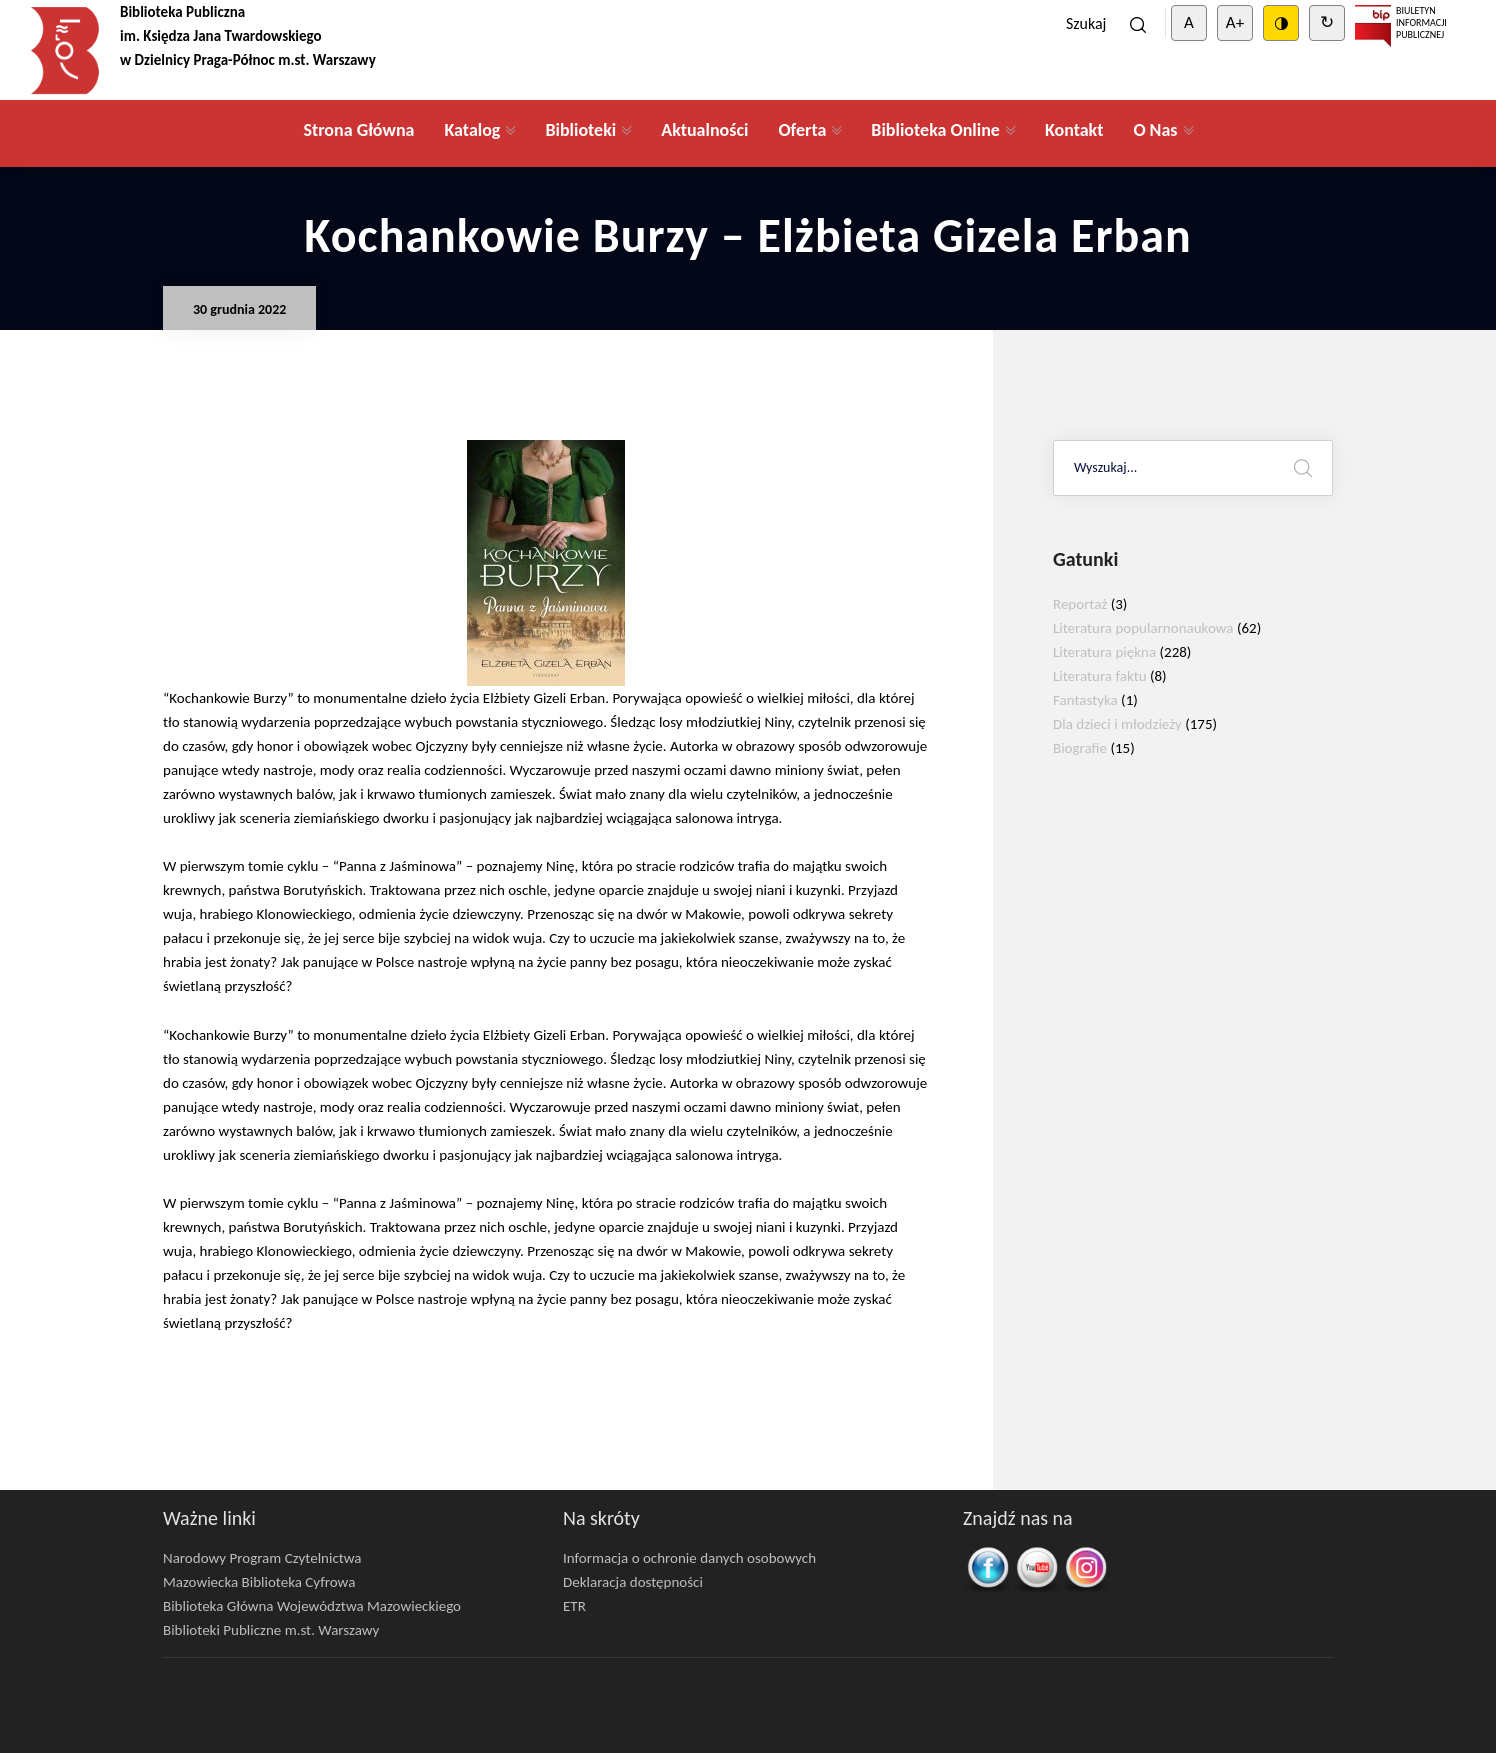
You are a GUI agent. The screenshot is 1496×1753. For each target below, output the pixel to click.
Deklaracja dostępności (633, 1582)
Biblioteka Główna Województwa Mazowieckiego (312, 1606)
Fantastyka (1085, 700)
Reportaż (1080, 604)
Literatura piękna (1104, 652)
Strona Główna (358, 130)
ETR (574, 1606)
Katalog (472, 130)
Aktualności (704, 130)
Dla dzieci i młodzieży (1117, 724)
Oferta (802, 130)
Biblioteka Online (935, 130)
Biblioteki (580, 130)
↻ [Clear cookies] (1327, 22)
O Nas (1155, 130)
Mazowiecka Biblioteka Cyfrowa (259, 1582)
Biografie (1080, 748)
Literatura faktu (1100, 676)
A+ (1235, 22)
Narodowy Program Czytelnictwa (262, 1558)
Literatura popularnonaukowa (1143, 628)
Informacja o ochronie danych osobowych (689, 1558)
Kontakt (1074, 130)
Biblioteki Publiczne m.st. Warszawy (271, 1630)
